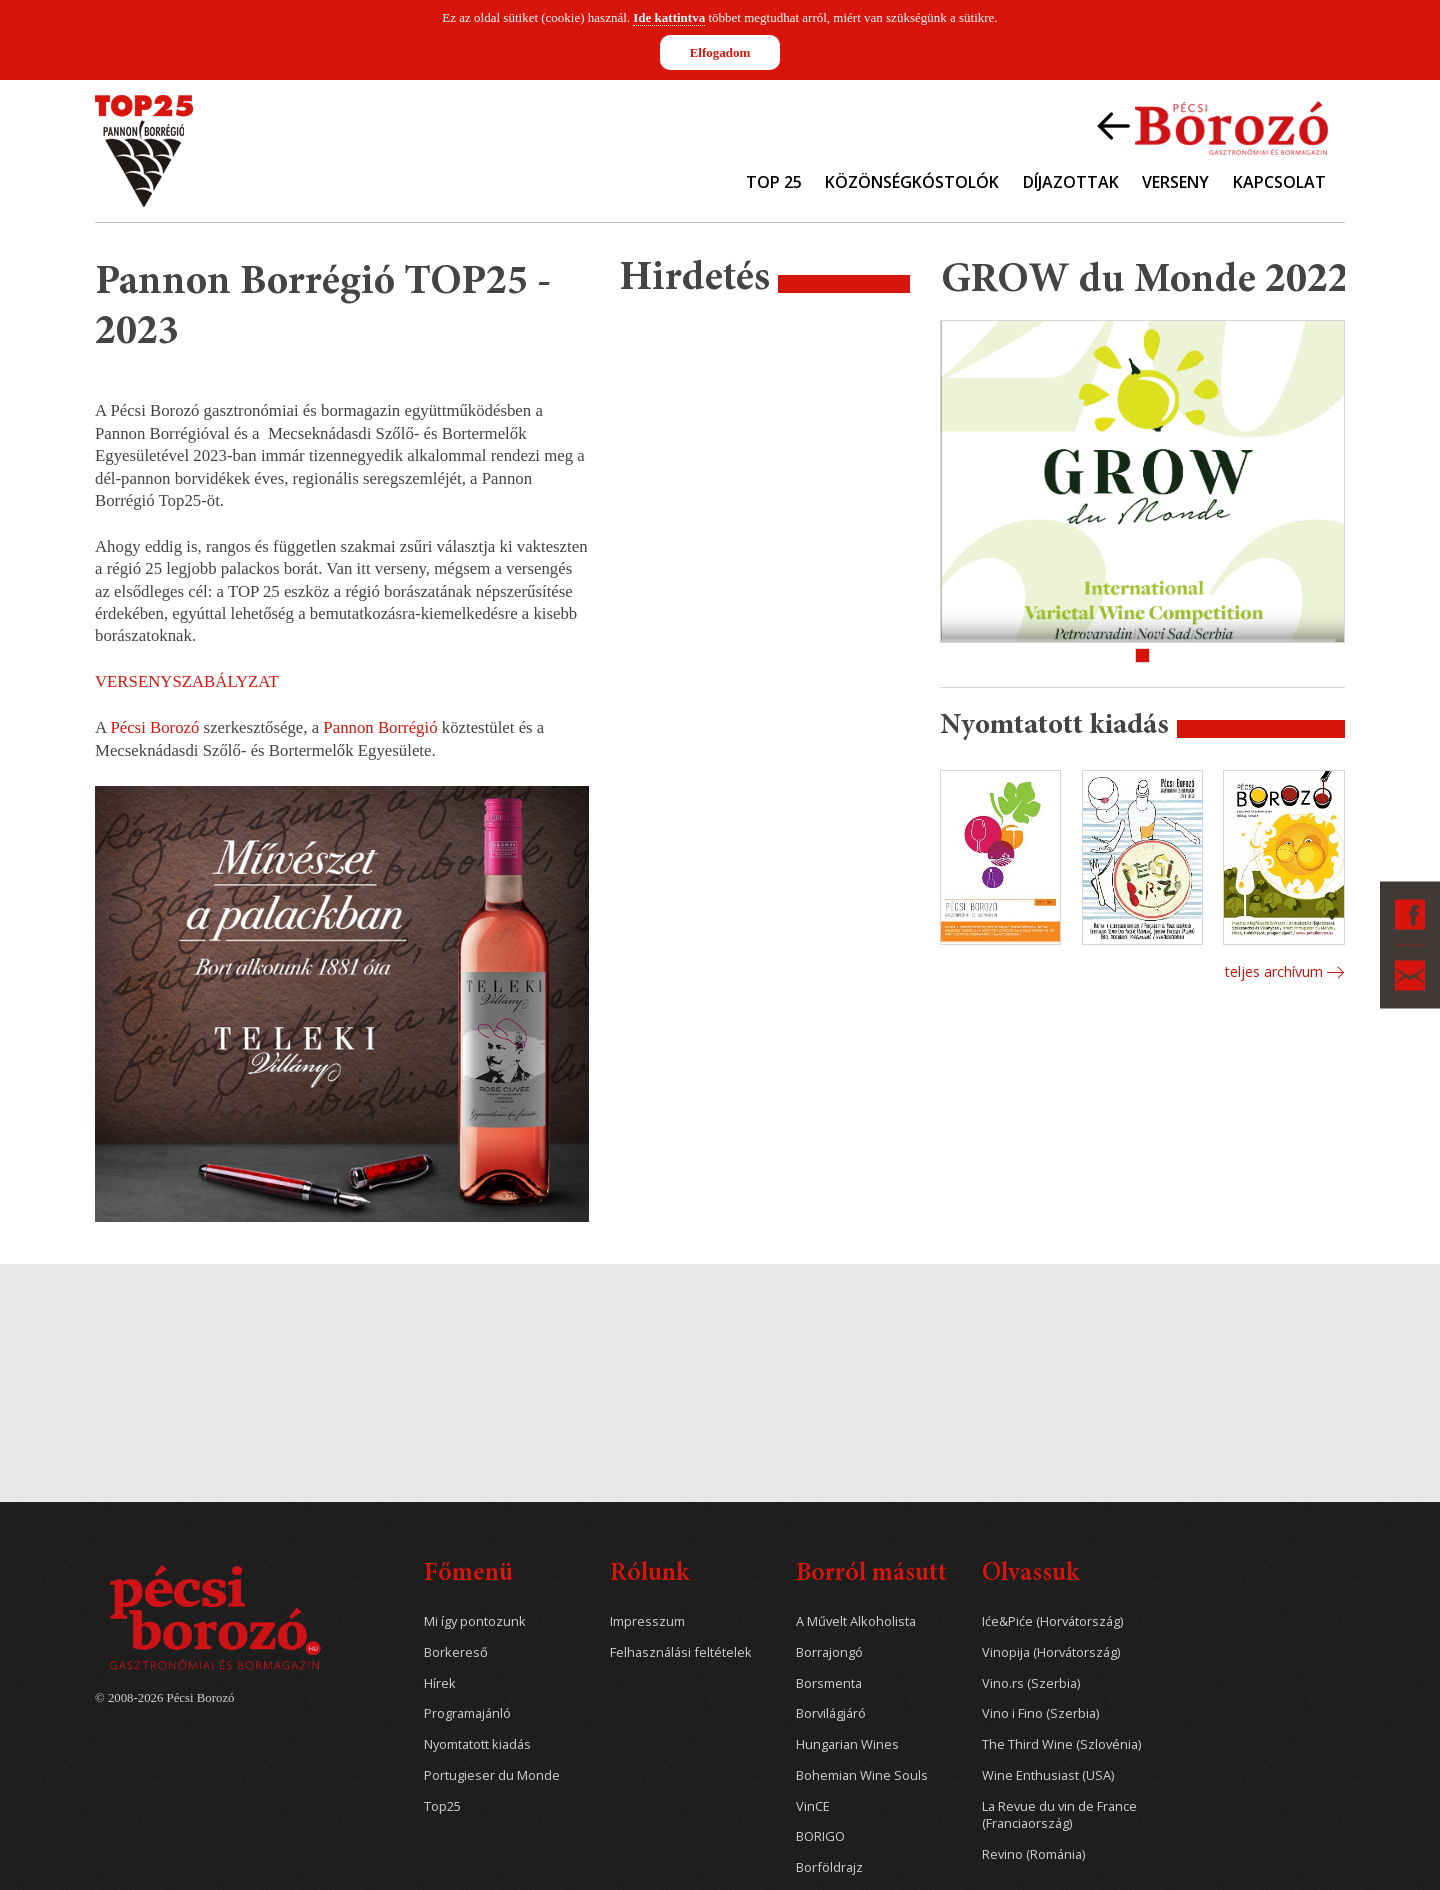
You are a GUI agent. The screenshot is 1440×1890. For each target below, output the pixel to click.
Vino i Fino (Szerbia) (1040, 1713)
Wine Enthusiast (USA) (1048, 1775)
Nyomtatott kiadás (477, 1744)
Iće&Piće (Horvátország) (1052, 1621)
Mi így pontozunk (475, 1621)
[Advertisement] (764, 625)
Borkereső (456, 1652)
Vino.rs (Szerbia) (1031, 1683)
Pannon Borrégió (380, 727)
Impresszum (647, 1621)
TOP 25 (774, 182)
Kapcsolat (1279, 182)
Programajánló (467, 1713)
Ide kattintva (669, 17)
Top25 (442, 1806)
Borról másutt (871, 1574)
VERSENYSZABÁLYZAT (187, 681)
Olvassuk (1030, 1574)
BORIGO (820, 1836)
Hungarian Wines (847, 1744)
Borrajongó (829, 1652)
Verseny (1175, 182)
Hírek (440, 1683)
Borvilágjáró (831, 1713)
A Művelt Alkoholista (856, 1621)
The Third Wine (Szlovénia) (1061, 1744)
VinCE (813, 1806)
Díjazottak (1071, 182)
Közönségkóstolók (912, 182)
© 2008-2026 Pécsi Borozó (164, 1698)
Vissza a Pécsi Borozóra (1212, 126)
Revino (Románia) (1033, 1854)
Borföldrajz (829, 1867)
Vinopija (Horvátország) (1051, 1652)
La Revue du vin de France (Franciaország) (1059, 1815)
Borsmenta (829, 1683)
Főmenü (468, 1574)
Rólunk (649, 1574)
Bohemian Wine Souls (862, 1775)
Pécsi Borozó (154, 727)
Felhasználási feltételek (681, 1652)
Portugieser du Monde (492, 1775)
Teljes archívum (1273, 971)
